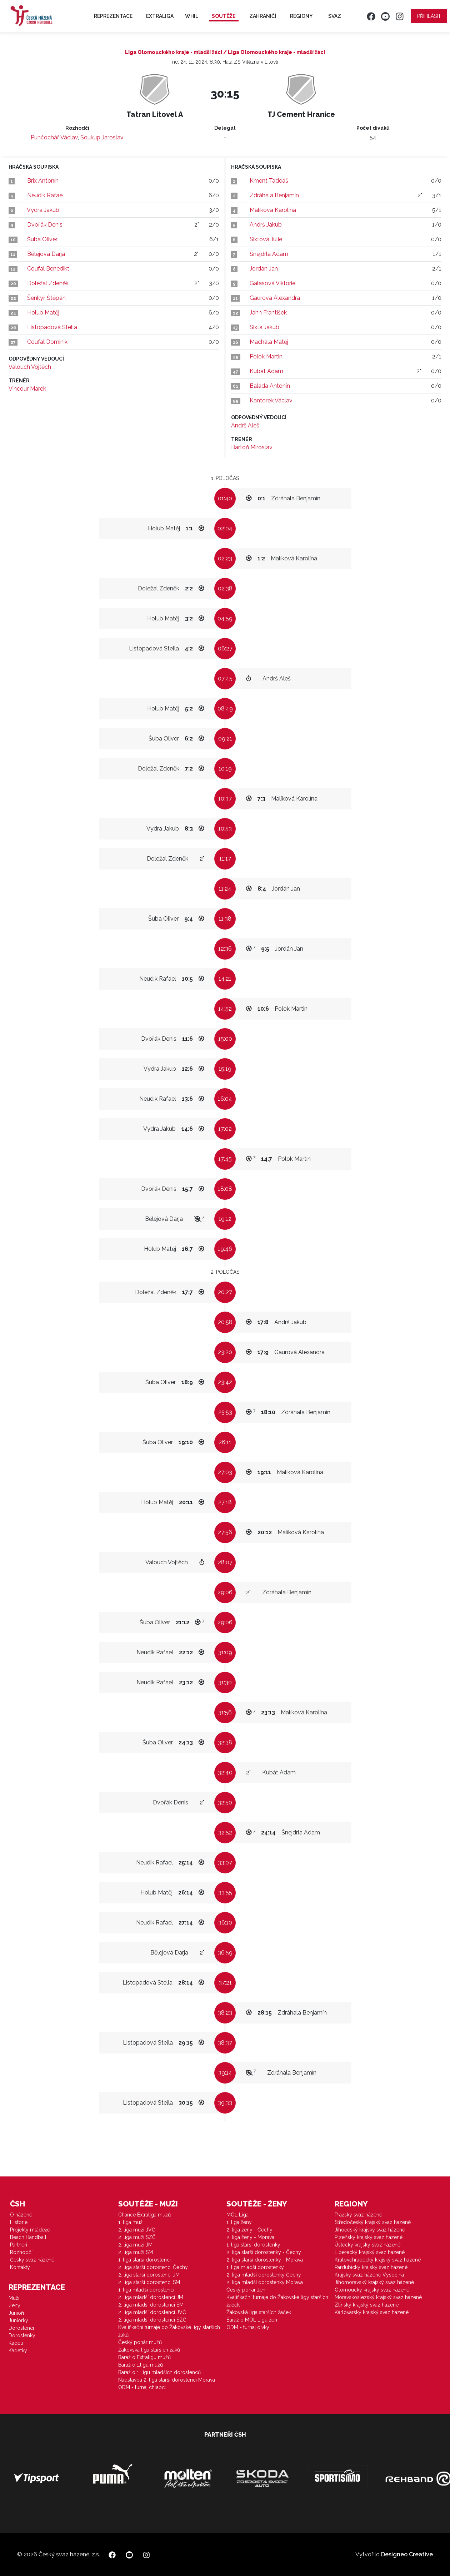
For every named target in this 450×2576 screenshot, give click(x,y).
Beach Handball (28, 2237)
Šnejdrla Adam (269, 254)
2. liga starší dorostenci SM (149, 2282)
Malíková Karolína (273, 210)
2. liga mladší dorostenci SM (151, 2305)
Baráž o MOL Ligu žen (251, 2320)
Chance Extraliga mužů (144, 2215)
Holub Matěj (43, 312)
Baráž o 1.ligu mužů (140, 2365)
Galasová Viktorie (272, 283)
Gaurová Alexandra (275, 297)
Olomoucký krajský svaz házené (372, 2290)
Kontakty (20, 2267)
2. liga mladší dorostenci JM (150, 2297)
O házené (21, 2215)
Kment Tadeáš (269, 180)
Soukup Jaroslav (102, 137)
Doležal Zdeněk (48, 283)
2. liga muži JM (135, 2245)
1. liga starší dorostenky (253, 2245)
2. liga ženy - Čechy (249, 2230)
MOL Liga (237, 2215)
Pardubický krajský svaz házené (371, 2267)
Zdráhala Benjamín (274, 195)
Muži (14, 2298)
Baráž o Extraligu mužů (144, 2357)
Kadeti (16, 2343)
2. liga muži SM (135, 2252)
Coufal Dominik (47, 341)
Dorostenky (22, 2335)
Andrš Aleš (245, 425)
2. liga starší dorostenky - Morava (264, 2260)
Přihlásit (429, 16)
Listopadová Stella (52, 327)
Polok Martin (266, 356)
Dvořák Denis (44, 224)
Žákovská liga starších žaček (258, 2312)
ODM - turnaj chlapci (142, 2387)
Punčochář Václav (54, 137)
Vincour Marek (27, 388)
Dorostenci (21, 2328)
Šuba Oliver (42, 239)
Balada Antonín (270, 385)
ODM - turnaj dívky (247, 2327)
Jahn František (268, 312)
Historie (19, 2222)
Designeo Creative (407, 2554)
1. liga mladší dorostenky (255, 2267)
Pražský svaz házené (358, 2215)
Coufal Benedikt (48, 268)
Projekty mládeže (30, 2230)
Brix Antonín (43, 180)
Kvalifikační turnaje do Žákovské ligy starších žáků (169, 2331)
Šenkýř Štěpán (46, 297)
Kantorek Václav (271, 400)
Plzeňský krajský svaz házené (368, 2237)
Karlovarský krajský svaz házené (372, 2312)
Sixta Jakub (264, 327)
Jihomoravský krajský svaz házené (374, 2282)
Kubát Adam (266, 371)
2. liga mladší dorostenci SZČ (152, 2320)
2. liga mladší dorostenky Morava (264, 2282)
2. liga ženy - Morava (250, 2237)
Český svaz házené (32, 2260)
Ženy (14, 2305)
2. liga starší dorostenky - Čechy (263, 2252)
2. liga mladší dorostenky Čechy (263, 2275)
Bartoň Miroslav (251, 447)
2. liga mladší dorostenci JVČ (152, 2312)
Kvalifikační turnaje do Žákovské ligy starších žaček (277, 2301)
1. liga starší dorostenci (144, 2260)
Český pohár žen (245, 2290)
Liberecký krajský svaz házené (370, 2252)
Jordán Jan (264, 268)
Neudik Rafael (45, 195)
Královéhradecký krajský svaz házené (378, 2260)
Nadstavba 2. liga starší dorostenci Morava (166, 2380)
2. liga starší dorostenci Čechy (153, 2267)
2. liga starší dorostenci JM (149, 2275)
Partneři (18, 2245)
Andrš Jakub (266, 224)
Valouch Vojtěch (30, 366)
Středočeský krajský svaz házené (373, 2222)
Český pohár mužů (140, 2342)
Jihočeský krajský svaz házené (370, 2230)
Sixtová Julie (266, 239)
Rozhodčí (21, 2252)
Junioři (16, 2313)
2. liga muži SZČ (137, 2237)
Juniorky (18, 2320)
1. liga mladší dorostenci (146, 2290)
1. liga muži (131, 2222)
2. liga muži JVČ (136, 2230)
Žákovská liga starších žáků (149, 2350)
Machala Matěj (269, 341)
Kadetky (18, 2350)
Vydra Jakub (43, 210)
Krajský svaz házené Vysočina (369, 2275)
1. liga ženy (239, 2222)
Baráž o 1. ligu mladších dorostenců (159, 2372)
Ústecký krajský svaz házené (367, 2245)
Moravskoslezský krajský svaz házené (378, 2297)
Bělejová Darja (46, 254)
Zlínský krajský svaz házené (367, 2305)
